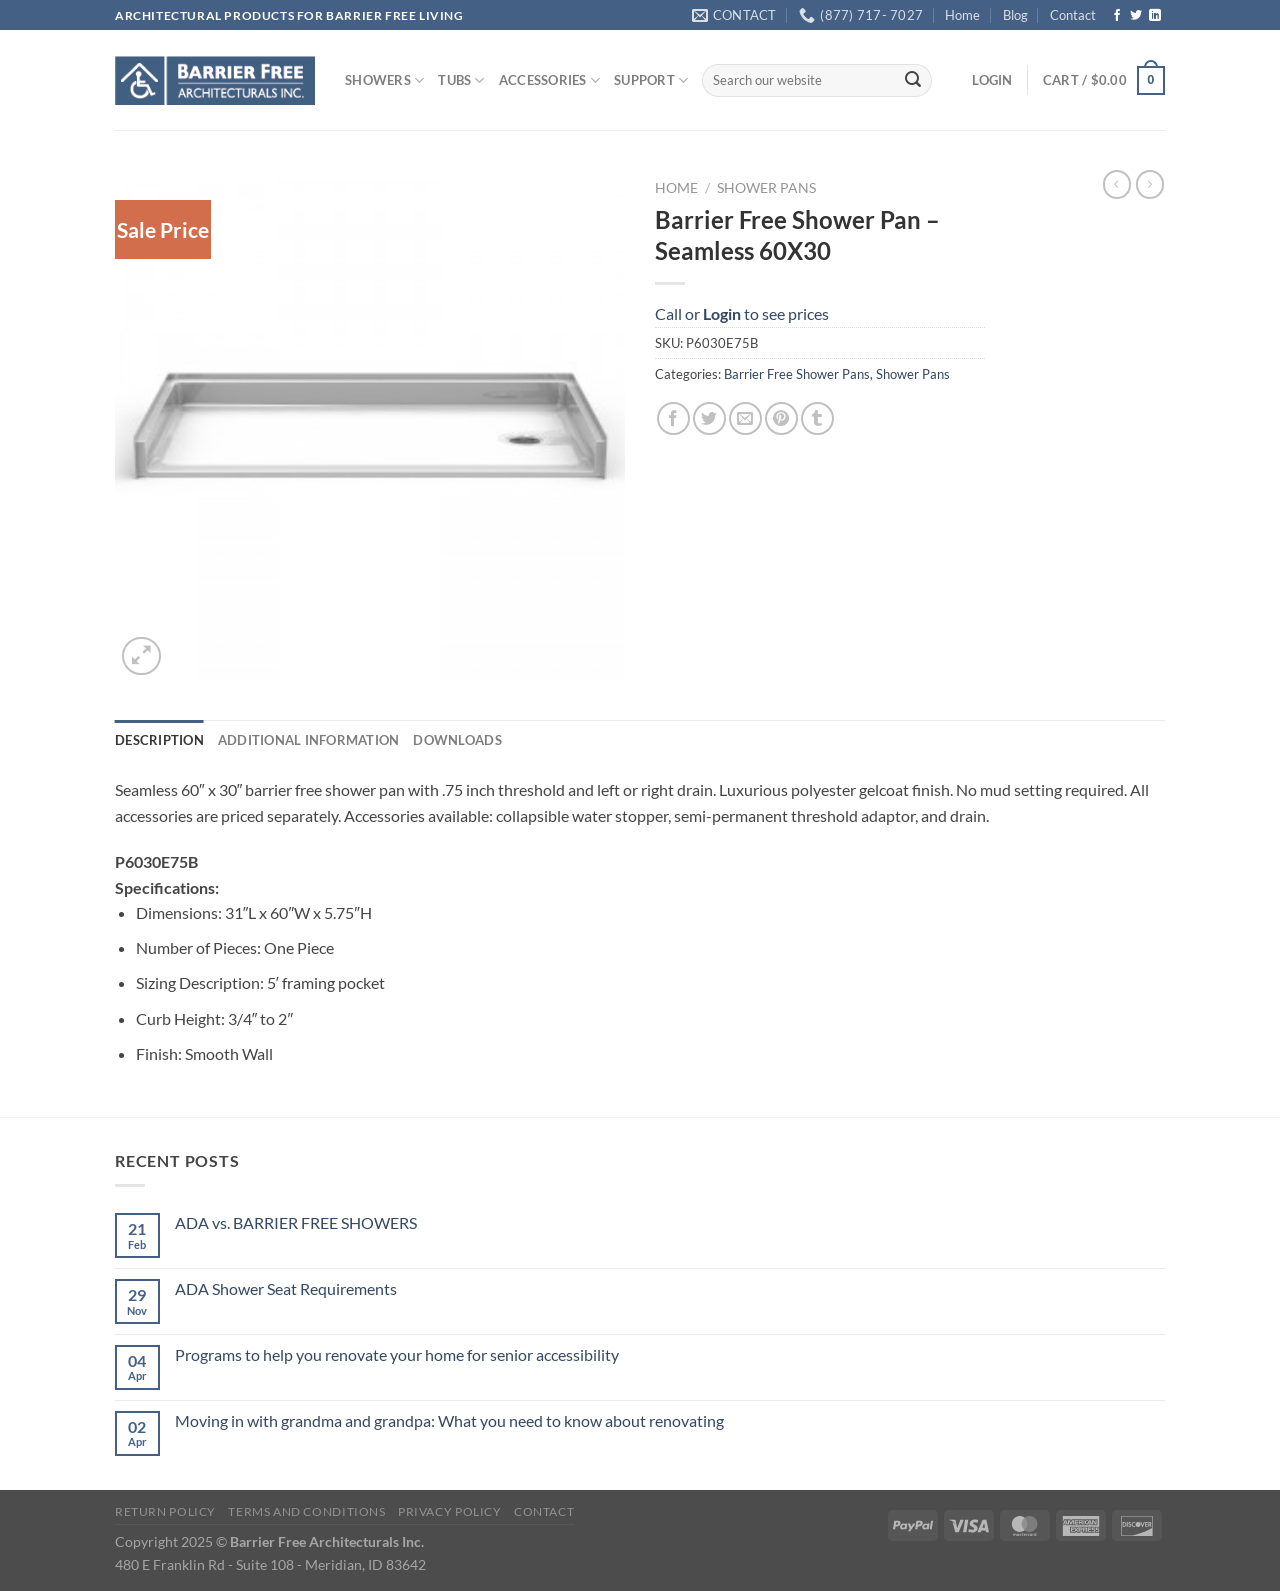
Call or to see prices (742, 313)
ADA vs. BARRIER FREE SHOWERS (296, 1222)
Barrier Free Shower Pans (797, 374)
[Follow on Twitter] (1136, 16)
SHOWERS (384, 80)
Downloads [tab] (457, 740)
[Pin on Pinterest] (781, 418)
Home (962, 15)
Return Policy (165, 1511)
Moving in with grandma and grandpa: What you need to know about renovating (449, 1420)
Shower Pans (766, 188)
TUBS (461, 80)
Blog (1015, 15)
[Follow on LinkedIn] (1155, 16)
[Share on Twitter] (709, 418)
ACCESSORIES (549, 80)
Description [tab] (159, 740)
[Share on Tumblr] (817, 418)
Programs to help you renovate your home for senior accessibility (397, 1354)
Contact (1073, 15)
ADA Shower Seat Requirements (286, 1288)
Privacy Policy (450, 1511)
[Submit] (913, 81)
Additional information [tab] (309, 740)
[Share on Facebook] (673, 418)
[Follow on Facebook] (1117, 16)
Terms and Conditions (306, 1511)
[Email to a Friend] (745, 418)
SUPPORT (651, 80)
